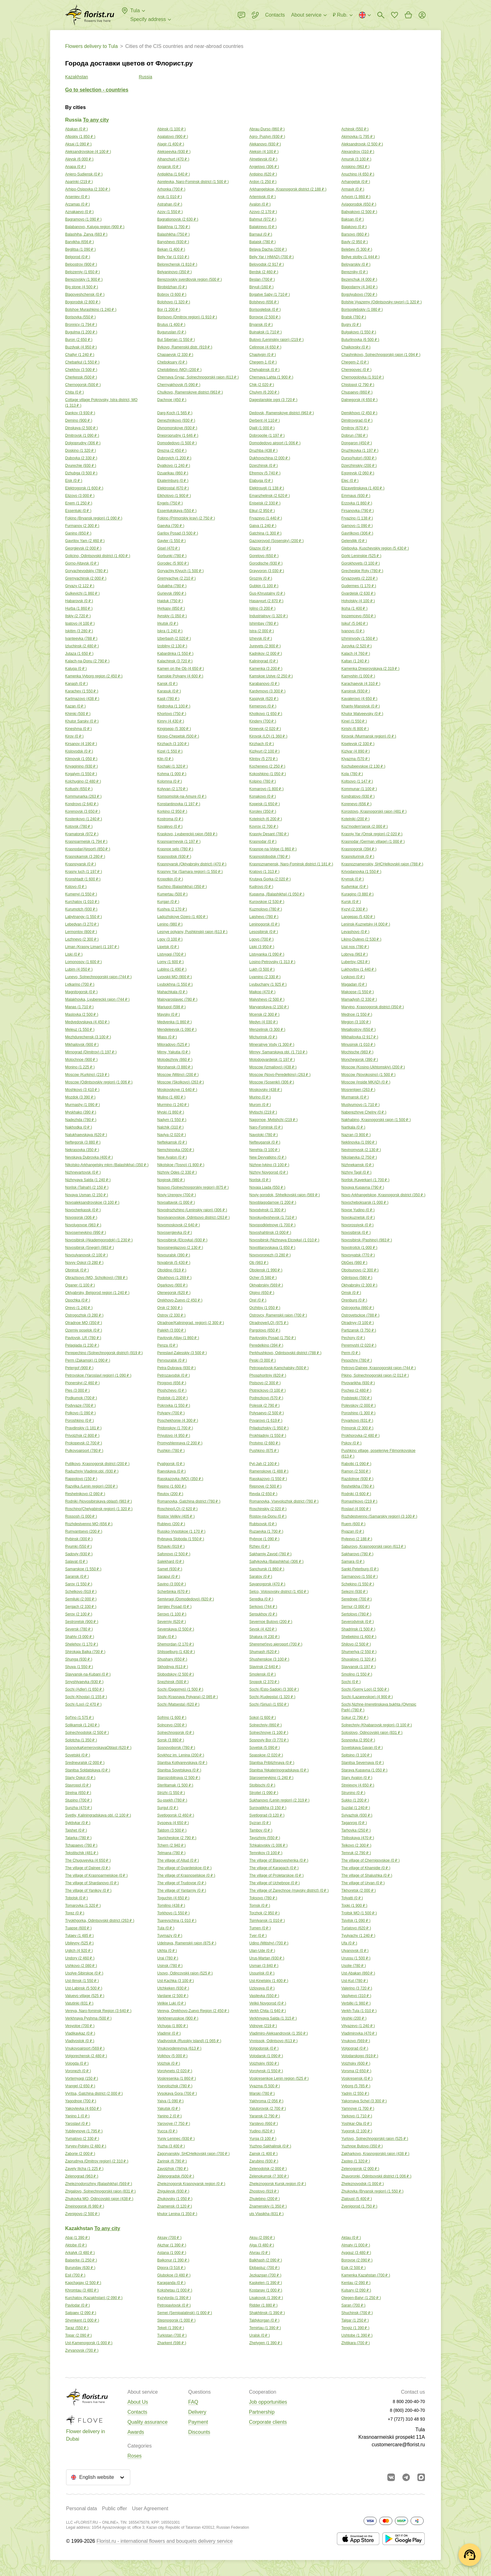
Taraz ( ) (76, 2328)
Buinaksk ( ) (265, 332)
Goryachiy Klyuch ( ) (180, 571)
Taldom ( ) (172, 1830)
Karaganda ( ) (171, 2283)
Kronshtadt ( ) (83, 879)
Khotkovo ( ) (265, 714)
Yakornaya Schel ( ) (364, 2101)
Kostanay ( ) (265, 2290)
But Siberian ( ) (176, 339)
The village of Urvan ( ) (363, 1883)
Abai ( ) (77, 2237)
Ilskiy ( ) (78, 616)
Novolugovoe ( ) (83, 1225)
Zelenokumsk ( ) (269, 2176)
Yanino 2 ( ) (169, 2116)
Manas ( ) (79, 1007)
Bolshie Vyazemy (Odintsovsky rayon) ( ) (381, 302)
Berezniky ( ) (354, 272)
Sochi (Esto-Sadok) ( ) (274, 1689)
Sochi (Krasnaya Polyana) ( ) (187, 1697)
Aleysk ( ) (79, 159)
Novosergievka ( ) (174, 1232)
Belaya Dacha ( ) (268, 249)
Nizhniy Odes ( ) (177, 1172)
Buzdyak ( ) (81, 347)
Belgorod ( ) (77, 257)
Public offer (114, 2508)
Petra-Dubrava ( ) (176, 1368)
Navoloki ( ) (263, 1135)
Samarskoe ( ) (83, 1569)
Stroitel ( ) (263, 1793)
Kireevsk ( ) (265, 729)
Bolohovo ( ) (173, 302)
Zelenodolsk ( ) (268, 2169)
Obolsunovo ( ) (360, 1270)
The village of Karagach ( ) (274, 1868)
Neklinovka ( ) (359, 1142)
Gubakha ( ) (172, 586)
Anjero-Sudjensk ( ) (84, 174)
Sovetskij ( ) (77, 1755)
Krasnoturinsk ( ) (357, 856)
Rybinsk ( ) (79, 1539)
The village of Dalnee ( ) (87, 1868)
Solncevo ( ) (172, 1725)
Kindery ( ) (262, 721)
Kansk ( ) (167, 683)
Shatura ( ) (264, 1637)
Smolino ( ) (356, 1674)
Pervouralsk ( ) (172, 1360)
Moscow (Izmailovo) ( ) (273, 1067)
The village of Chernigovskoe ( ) (370, 1860)
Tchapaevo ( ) (81, 1845)
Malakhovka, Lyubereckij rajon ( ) (97, 999)
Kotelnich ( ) (265, 819)
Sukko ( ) (355, 1800)
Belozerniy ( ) (82, 272)
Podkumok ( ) (81, 1398)
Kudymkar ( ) (354, 886)
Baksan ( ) (352, 219)
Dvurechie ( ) (80, 465)
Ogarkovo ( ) (172, 1285)
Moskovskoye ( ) (177, 1089)
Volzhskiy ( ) (264, 2063)
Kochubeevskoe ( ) (363, 766)
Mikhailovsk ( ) (82, 1044)
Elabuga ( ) (261, 480)
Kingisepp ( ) (174, 729)
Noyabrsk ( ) (173, 1262)
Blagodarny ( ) (359, 287)
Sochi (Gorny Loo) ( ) (365, 1689)
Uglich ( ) (79, 1950)
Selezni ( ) (354, 1591)
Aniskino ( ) (355, 166)
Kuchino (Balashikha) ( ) (182, 886)
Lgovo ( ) (261, 939)
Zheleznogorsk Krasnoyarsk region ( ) (191, 2184)
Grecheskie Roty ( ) (362, 571)
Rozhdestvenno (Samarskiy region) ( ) (379, 1516)
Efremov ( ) (265, 473)
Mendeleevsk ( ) (177, 1029)
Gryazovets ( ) (359, 578)
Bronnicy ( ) (81, 324)
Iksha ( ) (354, 608)
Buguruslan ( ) (171, 332)
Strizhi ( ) (171, 1793)
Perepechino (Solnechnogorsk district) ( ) (104, 1353)
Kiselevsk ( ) (358, 744)
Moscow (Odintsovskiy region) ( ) (98, 1082)
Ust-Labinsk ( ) (83, 1988)
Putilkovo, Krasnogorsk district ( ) (97, 1464)
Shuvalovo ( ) (358, 1659)
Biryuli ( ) (261, 287)
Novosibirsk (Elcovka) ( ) (182, 1240)
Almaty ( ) (355, 2245)
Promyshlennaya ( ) (179, 1443)
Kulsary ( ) (356, 2290)
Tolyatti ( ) (352, 1898)
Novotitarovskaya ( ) (272, 1247)
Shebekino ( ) (358, 1637)
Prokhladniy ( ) (267, 1435)
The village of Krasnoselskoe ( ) (186, 1875)
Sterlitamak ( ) (175, 1785)
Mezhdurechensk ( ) (88, 1037)
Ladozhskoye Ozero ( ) (182, 917)
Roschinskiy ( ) (268, 1509)
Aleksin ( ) (264, 151)
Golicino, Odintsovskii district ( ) (97, 556)
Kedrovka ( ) (173, 706)
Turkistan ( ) (172, 2335)
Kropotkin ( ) (170, 879)
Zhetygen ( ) (265, 2343)
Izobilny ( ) (172, 646)
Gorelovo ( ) (264, 556)
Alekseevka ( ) (173, 151)
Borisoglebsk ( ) (265, 309)
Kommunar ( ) (359, 789)
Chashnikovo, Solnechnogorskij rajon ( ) (381, 354)
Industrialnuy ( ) (268, 616)
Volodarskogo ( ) (359, 2056)
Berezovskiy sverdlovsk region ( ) (189, 279)
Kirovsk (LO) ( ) (268, 736)
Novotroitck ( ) (359, 1247)
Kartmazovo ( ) (82, 698)
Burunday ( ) (80, 2268)
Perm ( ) (350, 1353)
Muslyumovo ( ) (360, 1105)
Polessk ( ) (264, 1405)
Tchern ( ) (171, 1845)
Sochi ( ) (351, 1682)
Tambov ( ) (260, 1830)
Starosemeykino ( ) (271, 1778)
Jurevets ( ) (265, 646)
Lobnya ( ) (354, 954)
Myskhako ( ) (80, 1112)
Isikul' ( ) (354, 623)
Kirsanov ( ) (81, 744)
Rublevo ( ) (171, 1524)
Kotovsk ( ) (79, 826)
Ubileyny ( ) (79, 1943)
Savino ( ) (171, 1584)
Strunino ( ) (353, 1793)
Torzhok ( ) (264, 1913)
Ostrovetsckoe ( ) (360, 1315)
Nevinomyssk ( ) (361, 1150)
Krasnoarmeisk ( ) (86, 841)
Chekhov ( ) (81, 370)
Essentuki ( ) (78, 510)
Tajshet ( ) (76, 1830)
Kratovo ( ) (264, 871)
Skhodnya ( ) (172, 1667)
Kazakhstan (76, 76)
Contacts (137, 2412)
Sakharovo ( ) (357, 1554)
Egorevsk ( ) (357, 473)
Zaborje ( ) (80, 2153)
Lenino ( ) (170, 924)
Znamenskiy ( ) (268, 2206)
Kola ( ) (352, 774)
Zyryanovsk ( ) (81, 2350)
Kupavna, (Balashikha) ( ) (276, 894)
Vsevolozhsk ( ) (174, 2086)
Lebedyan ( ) (82, 924)
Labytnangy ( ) (83, 917)
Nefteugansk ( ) (264, 1142)
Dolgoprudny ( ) (83, 443)
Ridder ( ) (263, 2305)
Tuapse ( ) (78, 1928)
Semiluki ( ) (80, 1599)
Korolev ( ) (262, 811)
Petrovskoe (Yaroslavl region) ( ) (98, 1375)
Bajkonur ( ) (173, 2260)
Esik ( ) (353, 2268)
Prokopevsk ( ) (83, 1443)
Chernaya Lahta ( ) (271, 377)
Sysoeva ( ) (173, 1823)
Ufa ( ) (349, 1943)
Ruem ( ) (353, 1524)
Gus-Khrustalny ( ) (267, 593)
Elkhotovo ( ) (174, 495)
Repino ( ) (171, 1486)
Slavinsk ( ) (265, 1667)
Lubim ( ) (79, 969)
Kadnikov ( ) (265, 653)
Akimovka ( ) (358, 136)
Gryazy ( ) (79, 586)
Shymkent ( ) (82, 2320)
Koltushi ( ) (79, 789)
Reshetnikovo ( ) (85, 1494)
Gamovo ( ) (357, 526)
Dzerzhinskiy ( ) (359, 465)
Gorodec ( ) (173, 563)
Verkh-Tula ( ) (359, 2011)
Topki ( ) (354, 1905)
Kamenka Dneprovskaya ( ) (370, 668)
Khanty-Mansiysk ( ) (360, 706)
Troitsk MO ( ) (359, 1913)
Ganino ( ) (78, 533)
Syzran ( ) (260, 1823)
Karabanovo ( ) (264, 683)
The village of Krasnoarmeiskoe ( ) (96, 1875)
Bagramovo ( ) (83, 219)
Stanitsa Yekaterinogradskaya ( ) (279, 1770)
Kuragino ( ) (357, 894)
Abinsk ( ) (171, 129)
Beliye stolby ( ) (360, 257)
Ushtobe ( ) (357, 2335)
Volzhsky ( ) (355, 2063)
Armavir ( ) (352, 189)
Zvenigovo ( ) (82, 2214)
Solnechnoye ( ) (268, 1732)
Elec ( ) (350, 480)
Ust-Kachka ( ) (175, 1981)
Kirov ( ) (74, 736)
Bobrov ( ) (171, 294)
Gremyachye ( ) (176, 578)
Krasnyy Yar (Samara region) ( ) (190, 871)
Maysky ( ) (168, 1014)
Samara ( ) (352, 1561)
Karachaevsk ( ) (360, 683)
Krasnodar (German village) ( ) (373, 841)
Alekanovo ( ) (265, 144)
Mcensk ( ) (264, 1014)
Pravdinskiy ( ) (83, 1428)
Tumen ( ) (260, 1928)
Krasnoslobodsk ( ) (269, 856)
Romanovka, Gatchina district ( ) (188, 1501)
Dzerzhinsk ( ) (263, 465)
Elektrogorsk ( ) (84, 488)
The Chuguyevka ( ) (88, 1860)
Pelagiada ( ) (82, 1345)
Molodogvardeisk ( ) (272, 1059)
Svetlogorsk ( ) (175, 1815)
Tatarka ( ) (78, 1838)
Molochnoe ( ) (81, 1059)
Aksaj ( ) (78, 144)
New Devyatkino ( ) (267, 1157)
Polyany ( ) (171, 1413)
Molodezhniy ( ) (174, 1059)
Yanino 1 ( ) (77, 2116)
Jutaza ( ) (79, 653)
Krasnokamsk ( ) (85, 856)
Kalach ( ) (355, 653)
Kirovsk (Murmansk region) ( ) (368, 736)
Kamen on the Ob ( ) (180, 668)
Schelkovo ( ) (80, 1591)
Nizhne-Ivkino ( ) (269, 1165)
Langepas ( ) (358, 917)
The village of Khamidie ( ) (365, 1868)
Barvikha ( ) (79, 242)
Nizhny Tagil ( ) (356, 1172)
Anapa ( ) (75, 166)
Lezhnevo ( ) (82, 939)
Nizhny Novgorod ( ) (268, 1172)
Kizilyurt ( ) (264, 751)
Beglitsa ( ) (80, 249)
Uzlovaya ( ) (262, 1988)
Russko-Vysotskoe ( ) (181, 1531)
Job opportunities (268, 2402)
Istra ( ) (261, 631)
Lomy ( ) (170, 962)
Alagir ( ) (170, 144)
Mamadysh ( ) (359, 999)
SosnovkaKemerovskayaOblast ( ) (98, 1747)
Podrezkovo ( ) (266, 1398)
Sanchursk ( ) (266, 1569)
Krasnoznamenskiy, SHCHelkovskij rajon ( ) (382, 864)
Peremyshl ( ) (358, 1345)
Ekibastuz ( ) (264, 2268)
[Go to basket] (408, 15)
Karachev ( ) (81, 691)
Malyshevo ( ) (266, 999)
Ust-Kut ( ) (354, 1981)
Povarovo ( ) (265, 1420)
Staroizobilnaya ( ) (178, 1778)
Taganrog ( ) (354, 1823)
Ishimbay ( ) (263, 623)
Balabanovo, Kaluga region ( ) (94, 227)
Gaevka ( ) (170, 526)
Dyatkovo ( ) (173, 465)
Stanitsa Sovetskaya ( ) (179, 1770)
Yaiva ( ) (170, 2101)
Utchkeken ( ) (173, 1988)
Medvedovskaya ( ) (87, 1022)
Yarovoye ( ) (173, 2123)
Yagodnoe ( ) (80, 2101)
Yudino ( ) (262, 2131)
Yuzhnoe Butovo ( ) (362, 2146)
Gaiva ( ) (262, 526)
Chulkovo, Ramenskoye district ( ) (190, 392)
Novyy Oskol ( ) (84, 1262)
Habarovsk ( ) (79, 601)
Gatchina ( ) (265, 533)
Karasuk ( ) (169, 691)
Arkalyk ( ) (80, 2252)
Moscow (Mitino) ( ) (178, 1074)
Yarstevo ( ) (263, 2123)
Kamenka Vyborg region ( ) (93, 676)
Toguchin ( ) (173, 1898)
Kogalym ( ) (81, 774)
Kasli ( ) (168, 698)
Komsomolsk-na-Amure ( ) (181, 796)
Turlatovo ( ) (356, 1928)
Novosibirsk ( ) (356, 1232)
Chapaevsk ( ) (175, 354)
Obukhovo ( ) (174, 1277)
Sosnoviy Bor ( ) (269, 1740)
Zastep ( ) (355, 2161)
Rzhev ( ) (259, 1546)
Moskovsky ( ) (265, 1089)
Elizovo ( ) (80, 495)
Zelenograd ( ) (81, 2176)
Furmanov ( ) (82, 526)
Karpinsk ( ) (355, 691)
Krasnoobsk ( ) (174, 856)
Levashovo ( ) (355, 932)
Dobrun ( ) (354, 435)
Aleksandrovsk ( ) (362, 144)
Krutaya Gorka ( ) (270, 879)
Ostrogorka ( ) (357, 1308)
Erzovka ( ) (356, 503)
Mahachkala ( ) (172, 992)
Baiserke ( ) (81, 2260)
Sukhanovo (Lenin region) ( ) (279, 1800)
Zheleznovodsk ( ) (362, 2184)
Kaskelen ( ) (265, 2283)
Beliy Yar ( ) (173, 257)
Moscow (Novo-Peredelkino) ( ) (280, 1074)
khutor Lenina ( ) (177, 2214)
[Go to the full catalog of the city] (89, 15)
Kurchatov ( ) (82, 902)
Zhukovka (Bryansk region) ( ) (372, 2191)
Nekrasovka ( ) (82, 1150)
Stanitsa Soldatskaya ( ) (87, 1770)
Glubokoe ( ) (173, 2275)
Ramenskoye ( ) (268, 1471)
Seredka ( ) (261, 1599)
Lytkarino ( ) (79, 984)
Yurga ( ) (262, 2138)
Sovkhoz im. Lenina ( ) (180, 1755)
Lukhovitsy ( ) (358, 969)
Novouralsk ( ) (173, 1255)
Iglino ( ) (262, 608)
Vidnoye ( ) (263, 2026)
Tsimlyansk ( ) (267, 1920)
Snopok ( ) (264, 1682)
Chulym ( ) (264, 392)
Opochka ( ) (77, 1300)
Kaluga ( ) (76, 668)
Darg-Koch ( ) (174, 413)
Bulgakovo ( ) (358, 332)
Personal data (81, 2508)
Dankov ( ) (80, 413)
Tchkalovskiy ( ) (268, 1845)
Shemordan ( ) (175, 1644)
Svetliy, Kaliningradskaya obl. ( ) (98, 1815)
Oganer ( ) (80, 1285)
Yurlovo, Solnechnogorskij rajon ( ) (374, 2138)
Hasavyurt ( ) (266, 601)
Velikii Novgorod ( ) (267, 2003)
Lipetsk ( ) (168, 947)
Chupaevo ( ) (357, 392)
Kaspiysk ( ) (263, 698)
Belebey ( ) (356, 249)
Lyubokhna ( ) (175, 984)
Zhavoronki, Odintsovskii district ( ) (376, 2176)
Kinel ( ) (354, 721)
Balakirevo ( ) (263, 227)
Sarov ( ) (78, 1584)
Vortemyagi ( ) (81, 2078)
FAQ (193, 2402)
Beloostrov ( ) (81, 264)
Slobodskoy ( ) (175, 1674)
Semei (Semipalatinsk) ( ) (184, 2313)
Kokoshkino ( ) (267, 774)
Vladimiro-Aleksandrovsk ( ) (278, 2033)
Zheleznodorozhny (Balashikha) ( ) (98, 2184)
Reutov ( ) (170, 1494)
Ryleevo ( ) (356, 1539)
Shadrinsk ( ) (358, 1629)
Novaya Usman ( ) (86, 1195)
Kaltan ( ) (355, 661)
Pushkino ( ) (264, 1450)
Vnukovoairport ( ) (85, 2048)
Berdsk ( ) (263, 272)
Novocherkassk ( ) (83, 1210)
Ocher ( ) (263, 1277)
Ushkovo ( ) (81, 1965)
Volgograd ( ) (354, 2048)
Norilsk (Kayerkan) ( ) (365, 1180)
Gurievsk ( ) (171, 593)
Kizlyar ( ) (355, 751)
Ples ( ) (77, 1390)
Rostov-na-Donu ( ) (268, 1516)
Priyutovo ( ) (173, 1435)
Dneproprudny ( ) (177, 435)
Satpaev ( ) (80, 2313)
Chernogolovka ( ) (362, 377)
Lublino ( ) (172, 969)
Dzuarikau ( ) (172, 473)
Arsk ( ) (169, 197)
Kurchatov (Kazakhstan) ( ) (93, 2298)
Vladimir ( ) (169, 2033)
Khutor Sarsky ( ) (82, 721)
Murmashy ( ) (82, 1105)
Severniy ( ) (171, 1621)
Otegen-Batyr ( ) (361, 2298)
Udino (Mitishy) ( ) (268, 1943)
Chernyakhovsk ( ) (178, 385)
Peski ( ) (262, 1360)
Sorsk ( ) (170, 1740)
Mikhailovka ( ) (359, 1037)
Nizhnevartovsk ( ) (83, 1172)
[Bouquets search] (381, 15)
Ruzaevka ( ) (266, 1531)
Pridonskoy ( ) (175, 1428)
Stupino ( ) (78, 1800)
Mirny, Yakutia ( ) (173, 1052)
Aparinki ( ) (79, 182)
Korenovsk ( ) (82, 811)
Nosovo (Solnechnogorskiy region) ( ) (193, 1187)
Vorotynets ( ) (174, 2071)
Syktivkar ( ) (77, 1823)
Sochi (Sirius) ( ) (269, 1704)
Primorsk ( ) (357, 1428)
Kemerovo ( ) (262, 706)
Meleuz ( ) (80, 1029)
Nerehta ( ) (264, 1150)
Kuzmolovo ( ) (265, 909)
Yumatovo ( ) (82, 2138)
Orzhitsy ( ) (264, 1308)
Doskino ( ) (80, 450)
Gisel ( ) (168, 548)
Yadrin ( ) (355, 2093)
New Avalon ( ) (172, 1157)
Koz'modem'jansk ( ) (364, 826)
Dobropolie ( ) (267, 435)
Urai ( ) (167, 1958)
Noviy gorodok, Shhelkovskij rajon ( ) (284, 1195)
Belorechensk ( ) (177, 264)
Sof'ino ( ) (79, 1717)
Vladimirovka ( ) (359, 2033)
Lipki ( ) (261, 947)
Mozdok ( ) (80, 1097)
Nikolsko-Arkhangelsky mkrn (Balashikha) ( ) (106, 1165)
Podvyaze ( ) (80, 1405)
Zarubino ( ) (263, 2161)
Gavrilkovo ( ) (357, 533)
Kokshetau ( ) (174, 2290)
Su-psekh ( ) (172, 1800)
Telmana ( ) (171, 1853)
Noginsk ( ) (171, 1180)
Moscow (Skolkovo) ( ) (180, 1082)
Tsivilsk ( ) (355, 1920)
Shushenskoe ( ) (269, 1659)
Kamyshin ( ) (358, 676)
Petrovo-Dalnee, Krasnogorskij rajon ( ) (378, 1368)
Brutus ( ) (171, 324)
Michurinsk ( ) (263, 1037)
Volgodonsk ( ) (264, 2048)
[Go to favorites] (394, 15)
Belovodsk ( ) (266, 264)
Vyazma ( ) (264, 2086)
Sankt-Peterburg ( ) (360, 1569)
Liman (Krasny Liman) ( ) (92, 947)
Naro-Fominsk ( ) (266, 1127)
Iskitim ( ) (79, 631)
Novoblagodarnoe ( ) (272, 1202)
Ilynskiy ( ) (172, 616)
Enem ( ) (78, 503)
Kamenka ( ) (265, 668)
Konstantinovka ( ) (178, 804)
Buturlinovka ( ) (360, 339)
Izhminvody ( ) (359, 638)
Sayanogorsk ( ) (267, 1584)
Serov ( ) (78, 1614)
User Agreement (150, 2508)
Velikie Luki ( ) (171, 2003)
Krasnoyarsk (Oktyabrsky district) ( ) (191, 864)
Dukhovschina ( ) (269, 458)
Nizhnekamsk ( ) (357, 1165)
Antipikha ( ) (173, 174)
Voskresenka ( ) (176, 2078)
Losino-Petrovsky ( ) (272, 962)
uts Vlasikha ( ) (266, 2214)
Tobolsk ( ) (76, 1898)
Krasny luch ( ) (83, 871)
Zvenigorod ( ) (359, 2206)
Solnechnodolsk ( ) (87, 1732)
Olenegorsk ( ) (173, 1293)
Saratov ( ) (260, 1576)
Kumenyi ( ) (81, 894)
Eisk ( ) (73, 480)
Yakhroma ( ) (266, 2101)
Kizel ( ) (170, 751)
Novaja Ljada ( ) (267, 1187)
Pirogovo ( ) (171, 1383)
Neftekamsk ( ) (172, 1142)
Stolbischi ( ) (262, 1785)
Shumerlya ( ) (358, 1652)
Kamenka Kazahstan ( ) (365, 2275)
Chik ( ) (261, 385)
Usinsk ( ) (170, 1965)
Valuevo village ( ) (84, 1996)
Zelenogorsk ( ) (360, 2169)
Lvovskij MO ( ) (174, 977)
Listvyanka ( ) (266, 954)
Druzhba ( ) (263, 450)
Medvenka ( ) (174, 1022)
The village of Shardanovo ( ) (92, 1883)
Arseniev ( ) (77, 197)
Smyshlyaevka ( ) (84, 1682)
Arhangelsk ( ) (355, 182)
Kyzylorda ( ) (174, 2298)
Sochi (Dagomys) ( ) (180, 1689)
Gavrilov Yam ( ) (85, 541)
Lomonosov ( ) (83, 962)
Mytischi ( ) (263, 1112)
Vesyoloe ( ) (80, 2026)
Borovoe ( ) (265, 317)
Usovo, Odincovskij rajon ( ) (185, 1973)
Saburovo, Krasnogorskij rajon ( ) (373, 1546)
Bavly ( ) (354, 242)
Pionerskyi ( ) (82, 1383)
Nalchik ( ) (170, 1127)
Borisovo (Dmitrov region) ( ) (187, 317)
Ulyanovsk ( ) (355, 1950)
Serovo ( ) (171, 1614)
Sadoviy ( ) (79, 1554)
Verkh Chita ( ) (267, 2011)
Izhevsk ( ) (260, 638)
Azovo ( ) (263, 212)
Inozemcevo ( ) (358, 616)
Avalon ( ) (260, 204)
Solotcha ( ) (81, 1740)
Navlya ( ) (171, 1135)
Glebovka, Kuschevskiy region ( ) (375, 548)
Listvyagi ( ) (171, 954)
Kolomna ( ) (169, 781)
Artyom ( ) (355, 197)
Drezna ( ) (172, 450)
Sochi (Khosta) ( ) (86, 1697)
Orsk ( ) (169, 1308)
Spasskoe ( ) (266, 1755)
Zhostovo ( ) (264, 2191)
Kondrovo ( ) (81, 804)
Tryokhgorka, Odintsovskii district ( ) (99, 1920)
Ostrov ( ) (171, 1315)
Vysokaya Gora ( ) (177, 2093)
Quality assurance (147, 2422)
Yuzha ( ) (171, 2146)
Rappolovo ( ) (81, 1479)
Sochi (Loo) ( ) (83, 1704)
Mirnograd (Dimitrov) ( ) (90, 1052)
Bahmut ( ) (262, 219)
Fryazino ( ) (357, 518)
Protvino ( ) (264, 1443)
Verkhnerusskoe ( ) (177, 2018)
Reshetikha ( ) (357, 1486)
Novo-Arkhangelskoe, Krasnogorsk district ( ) (383, 1195)
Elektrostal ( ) (173, 488)
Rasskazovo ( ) (268, 1479)
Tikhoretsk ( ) (358, 1890)
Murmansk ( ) (355, 1097)
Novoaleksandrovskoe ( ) (92, 1202)
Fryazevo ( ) (265, 518)
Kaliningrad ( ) (263, 661)
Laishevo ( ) (263, 917)
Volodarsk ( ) (266, 2056)
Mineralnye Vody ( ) (271, 1044)
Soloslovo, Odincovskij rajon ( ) (371, 1732)
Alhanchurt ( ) (173, 159)
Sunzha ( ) (78, 1808)
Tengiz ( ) (355, 2328)
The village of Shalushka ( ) (366, 1875)
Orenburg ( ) (354, 1300)
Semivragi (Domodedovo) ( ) (185, 1599)
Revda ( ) (263, 1494)
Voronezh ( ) (78, 2071)
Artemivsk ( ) (262, 197)
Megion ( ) (356, 1022)
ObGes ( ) (354, 1262)
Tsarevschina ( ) (176, 1920)
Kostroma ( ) (170, 819)
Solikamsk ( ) (82, 1725)
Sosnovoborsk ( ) (176, 1747)
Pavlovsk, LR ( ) (83, 1338)
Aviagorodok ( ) (358, 204)
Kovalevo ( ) (170, 826)
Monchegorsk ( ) (359, 1059)
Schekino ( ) (357, 1584)
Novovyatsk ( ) (358, 1255)
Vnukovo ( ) (355, 2041)
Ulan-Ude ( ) (262, 1950)
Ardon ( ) (263, 182)
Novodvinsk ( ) (267, 1210)
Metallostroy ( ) (358, 1029)
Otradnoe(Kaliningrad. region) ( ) (190, 1323)
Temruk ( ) (356, 1853)
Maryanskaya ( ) (269, 1007)
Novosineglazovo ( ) (180, 1247)
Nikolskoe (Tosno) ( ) (180, 1165)
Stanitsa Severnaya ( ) (362, 1762)
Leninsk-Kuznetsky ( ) (365, 924)
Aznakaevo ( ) (79, 212)
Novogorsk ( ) (81, 1217)
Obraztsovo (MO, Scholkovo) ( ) (96, 1277)
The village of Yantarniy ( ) (181, 1890)
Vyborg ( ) (355, 2086)
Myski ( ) (170, 1112)
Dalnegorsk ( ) (359, 400)
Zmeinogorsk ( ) (84, 2206)
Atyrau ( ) (259, 2252)
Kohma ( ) (171, 774)
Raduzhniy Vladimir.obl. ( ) (91, 1471)
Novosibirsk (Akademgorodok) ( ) (99, 1240)
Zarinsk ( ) (172, 2161)
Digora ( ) (171, 2268)
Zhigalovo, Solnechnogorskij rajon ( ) (100, 2191)
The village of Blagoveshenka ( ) (278, 1860)
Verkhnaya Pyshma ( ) (88, 2018)
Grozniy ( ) (260, 578)
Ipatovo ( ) (80, 623)
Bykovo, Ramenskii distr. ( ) (184, 347)
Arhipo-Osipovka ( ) (87, 189)
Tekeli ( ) (170, 2328)
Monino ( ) (80, 1067)
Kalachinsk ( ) (175, 661)
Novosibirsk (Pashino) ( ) (366, 1240)
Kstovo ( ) (75, 886)
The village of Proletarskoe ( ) (276, 1875)
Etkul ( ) (262, 510)
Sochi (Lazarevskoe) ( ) (367, 1697)
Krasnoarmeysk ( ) (178, 841)
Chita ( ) (74, 392)
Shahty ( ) (79, 1637)
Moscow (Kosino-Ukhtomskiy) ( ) (373, 1067)
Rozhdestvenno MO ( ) (88, 1524)
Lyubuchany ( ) (268, 984)
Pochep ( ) (356, 1390)
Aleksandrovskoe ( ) (88, 151)
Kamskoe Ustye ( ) (271, 676)
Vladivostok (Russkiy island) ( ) (189, 2041)
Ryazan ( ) (352, 1531)
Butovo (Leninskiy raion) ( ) (276, 339)
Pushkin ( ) (171, 1450)
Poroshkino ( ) (79, 1420)
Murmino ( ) (173, 1105)
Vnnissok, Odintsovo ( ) (273, 2041)
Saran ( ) (353, 2305)
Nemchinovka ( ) (175, 1150)
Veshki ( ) (353, 2018)
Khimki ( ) (77, 714)
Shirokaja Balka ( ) (85, 1652)
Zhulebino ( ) (264, 2199)
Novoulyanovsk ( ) (86, 1255)
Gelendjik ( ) (354, 541)
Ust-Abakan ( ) (358, 1973)
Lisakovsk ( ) (266, 2298)
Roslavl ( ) (356, 1509)
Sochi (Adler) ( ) (84, 1689)
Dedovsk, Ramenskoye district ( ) (281, 413)
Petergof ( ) (79, 1368)
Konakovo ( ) (262, 796)
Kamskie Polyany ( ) (180, 676)
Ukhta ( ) (167, 1950)
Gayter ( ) (171, 541)
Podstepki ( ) (356, 1398)
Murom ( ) (260, 1105)
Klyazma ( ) (355, 759)
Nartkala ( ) (353, 1127)
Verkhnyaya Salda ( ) (273, 2018)
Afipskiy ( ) (80, 136)
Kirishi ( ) (355, 729)
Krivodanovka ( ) (361, 871)
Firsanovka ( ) (357, 510)
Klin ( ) (165, 759)
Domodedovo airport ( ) (275, 443)
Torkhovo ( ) (173, 1913)
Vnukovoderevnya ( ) (179, 2048)
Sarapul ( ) (168, 1576)
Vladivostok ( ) (79, 2041)
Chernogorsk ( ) (83, 385)
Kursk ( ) (351, 902)
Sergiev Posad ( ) (174, 1606)
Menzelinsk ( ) (267, 1029)
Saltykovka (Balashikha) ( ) (276, 1561)
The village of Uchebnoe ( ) (274, 1883)
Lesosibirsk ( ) (263, 932)
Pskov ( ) (351, 1443)
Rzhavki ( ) (171, 1546)
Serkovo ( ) (263, 1606)
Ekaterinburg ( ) (173, 480)
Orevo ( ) (79, 1308)
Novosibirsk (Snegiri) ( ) (89, 1247)
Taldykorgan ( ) (264, 2320)
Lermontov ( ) (81, 932)
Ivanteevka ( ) (81, 638)
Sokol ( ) (262, 1717)
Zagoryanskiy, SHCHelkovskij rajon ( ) (193, 2153)
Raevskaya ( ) (171, 1471)
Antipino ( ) (263, 174)
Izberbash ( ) (174, 638)
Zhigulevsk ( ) (173, 2191)
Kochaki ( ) (172, 766)
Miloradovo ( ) (173, 1044)
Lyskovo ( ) (353, 977)
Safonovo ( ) (173, 1554)
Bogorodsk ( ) (82, 302)
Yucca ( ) (167, 2131)
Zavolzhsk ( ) (172, 2169)
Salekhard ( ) (170, 1561)
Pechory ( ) (353, 1338)
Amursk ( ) (356, 159)
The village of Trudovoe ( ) (181, 1883)
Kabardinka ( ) (175, 653)
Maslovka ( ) (81, 1014)
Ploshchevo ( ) (172, 1390)
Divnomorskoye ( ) (177, 428)
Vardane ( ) (173, 1996)
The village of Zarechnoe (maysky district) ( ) (289, 1890)
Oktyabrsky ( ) (359, 1285)
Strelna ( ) (78, 1793)
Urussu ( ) (355, 1958)
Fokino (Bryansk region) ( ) (93, 518)
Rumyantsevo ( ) (83, 1531)
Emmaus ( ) (355, 495)
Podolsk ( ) (172, 1398)
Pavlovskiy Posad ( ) (272, 1338)
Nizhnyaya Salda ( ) (88, 1180)
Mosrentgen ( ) (358, 1089)
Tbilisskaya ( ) (357, 1838)
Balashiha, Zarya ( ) (86, 234)
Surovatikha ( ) (267, 1808)
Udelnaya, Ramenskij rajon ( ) (186, 1943)
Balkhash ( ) (265, 2260)
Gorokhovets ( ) (360, 563)
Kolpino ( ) (262, 781)
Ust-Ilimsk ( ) (82, 1981)
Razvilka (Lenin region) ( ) (91, 1486)
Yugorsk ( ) (356, 2131)
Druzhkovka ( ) (359, 450)
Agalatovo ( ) (172, 136)
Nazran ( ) (356, 1135)
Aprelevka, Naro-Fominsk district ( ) (193, 182)
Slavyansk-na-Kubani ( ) (88, 1674)
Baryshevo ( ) (173, 242)
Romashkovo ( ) (359, 1501)
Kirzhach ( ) (173, 744)
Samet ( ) (169, 1569)
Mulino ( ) (171, 1097)
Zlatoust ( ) (356, 2199)
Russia (145, 76)
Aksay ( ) (169, 2237)
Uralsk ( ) (259, 2335)
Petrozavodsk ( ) (173, 1375)
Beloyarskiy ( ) (355, 264)
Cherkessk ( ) (81, 377)
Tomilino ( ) (171, 1905)
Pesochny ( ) (356, 1360)
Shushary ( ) (172, 1659)
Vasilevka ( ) (264, 1996)
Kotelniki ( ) (355, 819)
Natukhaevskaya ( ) (86, 1135)
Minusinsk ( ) (358, 1044)
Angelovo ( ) (264, 166)
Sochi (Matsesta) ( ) (178, 1704)
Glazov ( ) (260, 548)
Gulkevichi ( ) (82, 593)
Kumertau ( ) (172, 894)
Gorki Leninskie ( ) (361, 556)
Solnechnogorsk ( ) (175, 1732)
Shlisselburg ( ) (176, 1652)
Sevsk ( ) (263, 1629)
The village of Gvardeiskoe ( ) (184, 1868)
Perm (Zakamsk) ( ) (87, 1360)
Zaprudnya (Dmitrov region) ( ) (96, 2161)
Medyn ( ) (263, 1022)
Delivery (197, 2412)
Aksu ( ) (262, 2237)
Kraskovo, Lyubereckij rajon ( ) (187, 834)
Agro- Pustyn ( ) (267, 136)
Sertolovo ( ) (356, 1614)
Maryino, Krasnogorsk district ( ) (372, 1007)
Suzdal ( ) (355, 1808)
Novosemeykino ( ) (85, 1232)
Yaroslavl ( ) (77, 2123)
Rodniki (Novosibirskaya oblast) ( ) (98, 1501)
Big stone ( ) (81, 287)
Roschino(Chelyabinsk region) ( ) (98, 1509)
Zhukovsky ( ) (174, 2199)
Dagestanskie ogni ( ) (273, 400)
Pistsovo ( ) (265, 1383)
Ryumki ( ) (78, 1546)
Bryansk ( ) (261, 324)
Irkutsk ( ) (167, 623)
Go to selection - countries (96, 89)
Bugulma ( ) (81, 332)
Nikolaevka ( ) (359, 1157)
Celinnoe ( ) (265, 347)
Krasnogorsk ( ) (358, 849)
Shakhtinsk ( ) (267, 2313)
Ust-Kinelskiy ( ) (268, 1981)
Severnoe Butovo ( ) (270, 1621)
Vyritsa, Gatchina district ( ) (94, 2093)
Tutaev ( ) (79, 1935)
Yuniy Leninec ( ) (176, 2138)
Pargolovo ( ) (264, 1330)
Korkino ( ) (172, 811)
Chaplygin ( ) (262, 354)
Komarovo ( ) (266, 789)
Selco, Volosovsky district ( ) (279, 1591)
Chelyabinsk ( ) (264, 370)
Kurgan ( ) (168, 902)
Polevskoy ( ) (358, 1405)
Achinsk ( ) (355, 129)
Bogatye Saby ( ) (269, 294)
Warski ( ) (262, 2093)
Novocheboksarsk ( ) (364, 1202)
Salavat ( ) (76, 1561)
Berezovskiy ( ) (84, 279)
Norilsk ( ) (260, 1180)
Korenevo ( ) (356, 804)
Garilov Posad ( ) (177, 533)
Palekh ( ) (171, 1330)
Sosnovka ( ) (358, 1740)
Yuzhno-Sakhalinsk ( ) (270, 2146)
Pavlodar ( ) (77, 2305)
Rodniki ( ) (356, 1494)
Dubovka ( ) (81, 458)
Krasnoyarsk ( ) (80, 864)
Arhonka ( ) (171, 189)
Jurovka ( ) (356, 646)
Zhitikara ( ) (355, 2343)
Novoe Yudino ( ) (358, 1210)
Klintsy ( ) (263, 759)
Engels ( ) (170, 503)
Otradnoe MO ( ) (83, 1323)
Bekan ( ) (171, 249)
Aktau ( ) (351, 2237)
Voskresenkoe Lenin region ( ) (279, 2078)
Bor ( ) (168, 309)
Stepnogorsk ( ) (176, 2320)
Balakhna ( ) (173, 227)
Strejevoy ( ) (357, 1785)
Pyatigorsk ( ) (171, 1464)
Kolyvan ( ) (172, 789)
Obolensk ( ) (265, 1270)
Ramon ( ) (356, 1471)
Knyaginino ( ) (81, 766)
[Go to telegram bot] (406, 2477)
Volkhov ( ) (172, 2056)
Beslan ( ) (262, 279)
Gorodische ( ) (265, 563)
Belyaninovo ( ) (174, 272)
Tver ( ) (258, 1935)
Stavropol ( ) (78, 1785)
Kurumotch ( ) (81, 909)
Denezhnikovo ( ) (176, 420)
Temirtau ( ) (265, 2328)
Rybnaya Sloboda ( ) (180, 1539)
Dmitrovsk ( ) (82, 435)
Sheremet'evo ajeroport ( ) (275, 1644)
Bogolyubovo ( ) (359, 294)
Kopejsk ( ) (264, 804)
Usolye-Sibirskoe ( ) (84, 1973)
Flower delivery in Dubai (85, 2435)
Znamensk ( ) (174, 2206)
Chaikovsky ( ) (355, 347)
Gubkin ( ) (263, 586)
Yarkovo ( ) (356, 2116)
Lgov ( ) (170, 939)
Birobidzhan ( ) (172, 287)
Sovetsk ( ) (264, 1747)
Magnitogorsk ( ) (81, 992)
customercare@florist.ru (398, 2444)
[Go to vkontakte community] (391, 2477)
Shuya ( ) (79, 1667)
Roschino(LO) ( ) (177, 1509)
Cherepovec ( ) (356, 370)
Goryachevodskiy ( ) (86, 571)
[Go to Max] (421, 2477)
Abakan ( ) (76, 129)
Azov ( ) (170, 212)
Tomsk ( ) (259, 1905)
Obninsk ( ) (77, 1270)
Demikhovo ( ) (359, 413)
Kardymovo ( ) (267, 691)
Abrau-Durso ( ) (267, 129)
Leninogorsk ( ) (264, 924)
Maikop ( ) (262, 992)
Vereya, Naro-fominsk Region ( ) (98, 2011)
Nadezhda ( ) (80, 1120)
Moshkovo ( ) (82, 1089)
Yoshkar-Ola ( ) (356, 2123)
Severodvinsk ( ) (357, 1621)
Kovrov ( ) (263, 826)
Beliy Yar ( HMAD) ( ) (271, 257)
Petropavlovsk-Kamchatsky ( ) (279, 1368)
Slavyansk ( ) (358, 1667)
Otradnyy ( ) (357, 1323)
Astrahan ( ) (169, 204)
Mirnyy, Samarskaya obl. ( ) (278, 1052)
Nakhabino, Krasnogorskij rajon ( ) (376, 1120)
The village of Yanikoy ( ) (88, 1890)
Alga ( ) (261, 2245)
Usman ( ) (263, 1965)
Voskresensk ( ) (357, 2078)
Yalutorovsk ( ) (267, 2108)
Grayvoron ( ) (266, 571)
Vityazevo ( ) (358, 2026)
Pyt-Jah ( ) (264, 1464)
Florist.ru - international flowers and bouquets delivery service (164, 2541)
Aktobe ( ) (76, 2245)
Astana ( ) (171, 2252)
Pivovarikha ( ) (358, 1383)
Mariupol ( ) (171, 1007)
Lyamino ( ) (265, 977)
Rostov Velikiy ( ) (176, 1516)
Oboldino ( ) (171, 1270)
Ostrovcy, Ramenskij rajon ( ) (278, 1315)
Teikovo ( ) (356, 1845)
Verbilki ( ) (356, 2003)
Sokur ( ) (354, 1717)
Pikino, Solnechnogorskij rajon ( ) (375, 1375)
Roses (134, 2456)
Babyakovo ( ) (359, 212)
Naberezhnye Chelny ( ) (363, 1112)
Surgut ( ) (167, 1808)
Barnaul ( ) (260, 234)
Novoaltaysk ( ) (176, 1202)
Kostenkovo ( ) (83, 819)
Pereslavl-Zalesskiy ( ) (182, 1353)
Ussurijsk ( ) (261, 1973)
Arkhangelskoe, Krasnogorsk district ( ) (287, 189)
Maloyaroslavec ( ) (177, 999)
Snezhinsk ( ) (173, 1682)
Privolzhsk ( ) (82, 1435)
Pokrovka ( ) (173, 1405)
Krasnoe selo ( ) (175, 849)
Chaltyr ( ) (79, 354)
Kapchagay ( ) (83, 2283)
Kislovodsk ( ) (79, 751)
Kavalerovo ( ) (359, 698)
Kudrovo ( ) (261, 886)
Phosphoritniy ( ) (267, 1375)
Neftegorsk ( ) (83, 1142)
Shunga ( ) (78, 1659)
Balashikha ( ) (173, 234)
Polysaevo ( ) (266, 1413)
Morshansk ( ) (175, 1067)
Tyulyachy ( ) (358, 1935)
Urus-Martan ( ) (266, 1958)
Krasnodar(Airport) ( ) (87, 849)
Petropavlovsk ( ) (174, 2305)
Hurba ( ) (79, 608)
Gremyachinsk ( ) (85, 578)
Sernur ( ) (355, 1606)
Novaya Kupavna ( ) (362, 1187)
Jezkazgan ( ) (265, 2275)
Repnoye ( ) (265, 1486)
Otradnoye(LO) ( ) (268, 1323)
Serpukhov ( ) (263, 1614)
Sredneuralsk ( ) (85, 1762)
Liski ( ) (74, 954)
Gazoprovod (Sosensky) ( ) (276, 541)
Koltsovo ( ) (357, 781)
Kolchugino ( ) (83, 781)
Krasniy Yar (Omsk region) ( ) (371, 834)
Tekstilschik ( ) (81, 1853)
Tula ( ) (165, 1928)
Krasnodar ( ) (263, 841)
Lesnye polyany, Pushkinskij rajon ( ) (192, 932)
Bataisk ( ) (262, 242)
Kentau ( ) (355, 2283)
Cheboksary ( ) (172, 362)
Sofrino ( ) (171, 1717)
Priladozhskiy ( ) (269, 1428)
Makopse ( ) (357, 992)
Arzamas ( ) (77, 204)
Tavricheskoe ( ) (176, 1838)
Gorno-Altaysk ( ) (82, 563)
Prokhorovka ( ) (360, 1435)
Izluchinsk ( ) (82, 646)
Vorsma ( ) (356, 2071)
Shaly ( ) (167, 1637)
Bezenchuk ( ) (359, 279)
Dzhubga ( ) (81, 473)
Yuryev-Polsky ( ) (85, 2146)
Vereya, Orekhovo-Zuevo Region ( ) (193, 2011)
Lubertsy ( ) (355, 962)
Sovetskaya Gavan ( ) (362, 1747)
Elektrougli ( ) (266, 488)
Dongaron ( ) (356, 443)
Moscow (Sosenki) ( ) (271, 1082)
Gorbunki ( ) (172, 556)
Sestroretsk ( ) (81, 1621)
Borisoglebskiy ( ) (362, 309)
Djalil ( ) (262, 428)
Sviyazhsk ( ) (356, 1815)
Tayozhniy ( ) (264, 1838)
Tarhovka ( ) (356, 1830)
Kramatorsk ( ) (81, 834)
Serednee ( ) (356, 1599)
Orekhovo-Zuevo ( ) (179, 1300)
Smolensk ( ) (262, 1674)
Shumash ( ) (264, 1652)
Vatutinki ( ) (79, 2003)
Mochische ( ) (357, 1052)
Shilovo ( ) (356, 1644)
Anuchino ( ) (357, 174)
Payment (198, 2422)
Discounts (199, 2432)
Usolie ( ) (353, 1965)
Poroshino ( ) (358, 1413)
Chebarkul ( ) (82, 362)
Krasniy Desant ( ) (269, 834)
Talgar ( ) (355, 2320)
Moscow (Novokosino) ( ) (368, 1074)
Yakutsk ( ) (168, 2108)
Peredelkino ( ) (266, 1345)
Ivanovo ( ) (352, 631)
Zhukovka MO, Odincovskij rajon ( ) (99, 2199)
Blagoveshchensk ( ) (85, 294)
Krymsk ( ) (352, 879)
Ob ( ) (258, 1262)
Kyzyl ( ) (354, 909)
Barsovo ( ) (355, 234)
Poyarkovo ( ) (357, 1420)
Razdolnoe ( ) (357, 1479)
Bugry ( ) (351, 324)
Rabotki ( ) (356, 1464)
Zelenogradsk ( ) (175, 2176)
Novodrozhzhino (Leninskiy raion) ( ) (192, 1210)
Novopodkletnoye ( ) (272, 1225)
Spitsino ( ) (356, 1755)
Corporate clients (268, 2422)
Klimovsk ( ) (81, 759)
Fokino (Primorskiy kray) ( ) (186, 518)
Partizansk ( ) (358, 1330)
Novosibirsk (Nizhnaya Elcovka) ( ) (284, 1240)
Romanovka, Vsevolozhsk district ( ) (283, 1501)
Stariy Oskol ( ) (80, 1778)
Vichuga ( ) (172, 2026)
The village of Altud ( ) (178, 1860)
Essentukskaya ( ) (177, 510)
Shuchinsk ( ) (357, 2313)
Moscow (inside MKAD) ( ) (365, 1082)
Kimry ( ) (170, 721)
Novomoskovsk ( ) (178, 1225)
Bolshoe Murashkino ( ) (90, 309)
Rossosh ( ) (81, 1516)
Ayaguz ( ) (356, 2252)
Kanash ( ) (76, 683)
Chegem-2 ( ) (355, 362)
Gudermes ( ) (358, 586)
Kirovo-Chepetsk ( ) (178, 736)
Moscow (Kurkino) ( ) (87, 1074)
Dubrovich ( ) (174, 458)
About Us (137, 2402)
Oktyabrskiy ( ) (266, 1285)
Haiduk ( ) (170, 601)
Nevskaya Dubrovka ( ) (89, 1157)
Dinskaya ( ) (81, 428)
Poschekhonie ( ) (177, 1420)
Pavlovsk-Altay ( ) (178, 1338)
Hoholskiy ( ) (358, 601)
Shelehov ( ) (81, 1644)
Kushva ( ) (172, 909)
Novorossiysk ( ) (357, 1225)
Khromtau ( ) (82, 2290)
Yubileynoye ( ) (84, 2131)
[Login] (422, 15)
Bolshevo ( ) (264, 302)
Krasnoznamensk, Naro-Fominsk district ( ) (291, 864)
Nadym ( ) (171, 1120)
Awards (135, 2432)
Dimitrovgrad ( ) (357, 420)
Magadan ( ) (354, 984)
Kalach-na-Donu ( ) (87, 661)
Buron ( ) (78, 339)
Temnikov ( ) (265, 1853)
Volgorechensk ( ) (86, 2056)
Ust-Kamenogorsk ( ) (88, 2343)
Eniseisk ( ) (265, 503)
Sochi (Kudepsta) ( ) (272, 1697)
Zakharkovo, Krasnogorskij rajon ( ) (375, 2153)
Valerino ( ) (356, 1988)
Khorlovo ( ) (171, 714)
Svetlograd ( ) (266, 1815)
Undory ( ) (80, 1958)
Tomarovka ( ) (83, 1905)
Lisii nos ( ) (355, 947)
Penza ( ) (167, 1345)
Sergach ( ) (80, 1606)
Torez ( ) (74, 1913)
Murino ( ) (260, 1097)
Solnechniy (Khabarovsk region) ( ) (376, 1725)
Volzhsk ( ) (168, 2063)
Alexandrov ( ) (357, 151)
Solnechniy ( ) (265, 1725)
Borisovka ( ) (80, 317)
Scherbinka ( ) (173, 1591)
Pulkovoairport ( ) (84, 1450)
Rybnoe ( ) (264, 1539)
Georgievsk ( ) (83, 548)
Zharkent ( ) (171, 2343)
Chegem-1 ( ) (263, 362)
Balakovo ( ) (354, 227)
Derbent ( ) (264, 420)
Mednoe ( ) (356, 1014)
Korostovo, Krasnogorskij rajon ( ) (373, 811)
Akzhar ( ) (171, 2245)
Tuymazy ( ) (169, 1935)
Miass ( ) (167, 1037)
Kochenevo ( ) (267, 766)
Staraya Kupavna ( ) (364, 1770)
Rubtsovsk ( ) (263, 1524)
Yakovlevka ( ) (83, 2108)
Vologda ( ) (77, 2063)
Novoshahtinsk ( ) (270, 1232)
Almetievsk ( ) (263, 159)
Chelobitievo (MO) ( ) (179, 370)
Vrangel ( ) (80, 2086)
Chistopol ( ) (357, 385)
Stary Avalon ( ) (356, 1778)
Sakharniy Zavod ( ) (270, 1554)
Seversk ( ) (79, 1629)
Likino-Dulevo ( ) (361, 939)
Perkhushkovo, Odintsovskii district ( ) (285, 1353)
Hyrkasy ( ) (171, 608)
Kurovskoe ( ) (266, 902)
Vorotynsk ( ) (266, 2071)
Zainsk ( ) (263, 2153)
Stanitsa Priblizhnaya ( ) (271, 1762)
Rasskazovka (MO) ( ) (180, 1479)
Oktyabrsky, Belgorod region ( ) (97, 1293)
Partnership (262, 2412)
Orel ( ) (257, 1300)
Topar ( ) (78, 2335)
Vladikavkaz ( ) (80, 2033)
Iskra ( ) (170, 631)
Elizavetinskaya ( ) (363, 488)
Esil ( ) (75, 2275)
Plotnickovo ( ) (267, 1390)
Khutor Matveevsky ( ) (362, 714)
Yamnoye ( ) (357, 2108)
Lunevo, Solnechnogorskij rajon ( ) (98, 977)
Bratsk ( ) (353, 317)
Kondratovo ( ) (358, 796)
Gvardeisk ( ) (358, 593)
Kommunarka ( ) (83, 796)
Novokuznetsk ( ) (358, 1217)
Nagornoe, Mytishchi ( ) (273, 1120)
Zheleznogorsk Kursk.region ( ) (277, 2184)
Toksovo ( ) (263, 1898)
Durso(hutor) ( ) (358, 458)
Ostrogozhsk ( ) (84, 1315)
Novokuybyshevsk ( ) (273, 1217)
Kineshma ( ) (78, 729)
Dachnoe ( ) (171, 400)
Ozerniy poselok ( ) (83, 1330)
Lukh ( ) (262, 969)
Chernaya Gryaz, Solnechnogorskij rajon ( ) (198, 377)
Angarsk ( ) (169, 166)
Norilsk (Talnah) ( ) (86, 1187)
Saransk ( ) (77, 1576)
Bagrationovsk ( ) (177, 219)
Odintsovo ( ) (356, 1277)
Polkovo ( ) (80, 1413)
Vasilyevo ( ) (356, 1996)
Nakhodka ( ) (78, 1127)
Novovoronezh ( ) (270, 1255)
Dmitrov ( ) (354, 428)
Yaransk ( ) (264, 2116)
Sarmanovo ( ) (359, 1576)
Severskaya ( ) (175, 1629)
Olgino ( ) (261, 1293)
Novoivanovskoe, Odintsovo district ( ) (193, 1217)
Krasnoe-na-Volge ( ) (273, 849)
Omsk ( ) (351, 1293)
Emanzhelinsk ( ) (269, 495)
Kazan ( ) (75, 706)
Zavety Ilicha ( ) (84, 2169)
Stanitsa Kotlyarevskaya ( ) (182, 1762)
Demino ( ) (78, 420)
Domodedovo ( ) (177, 443)
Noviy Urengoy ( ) (176, 1195)
